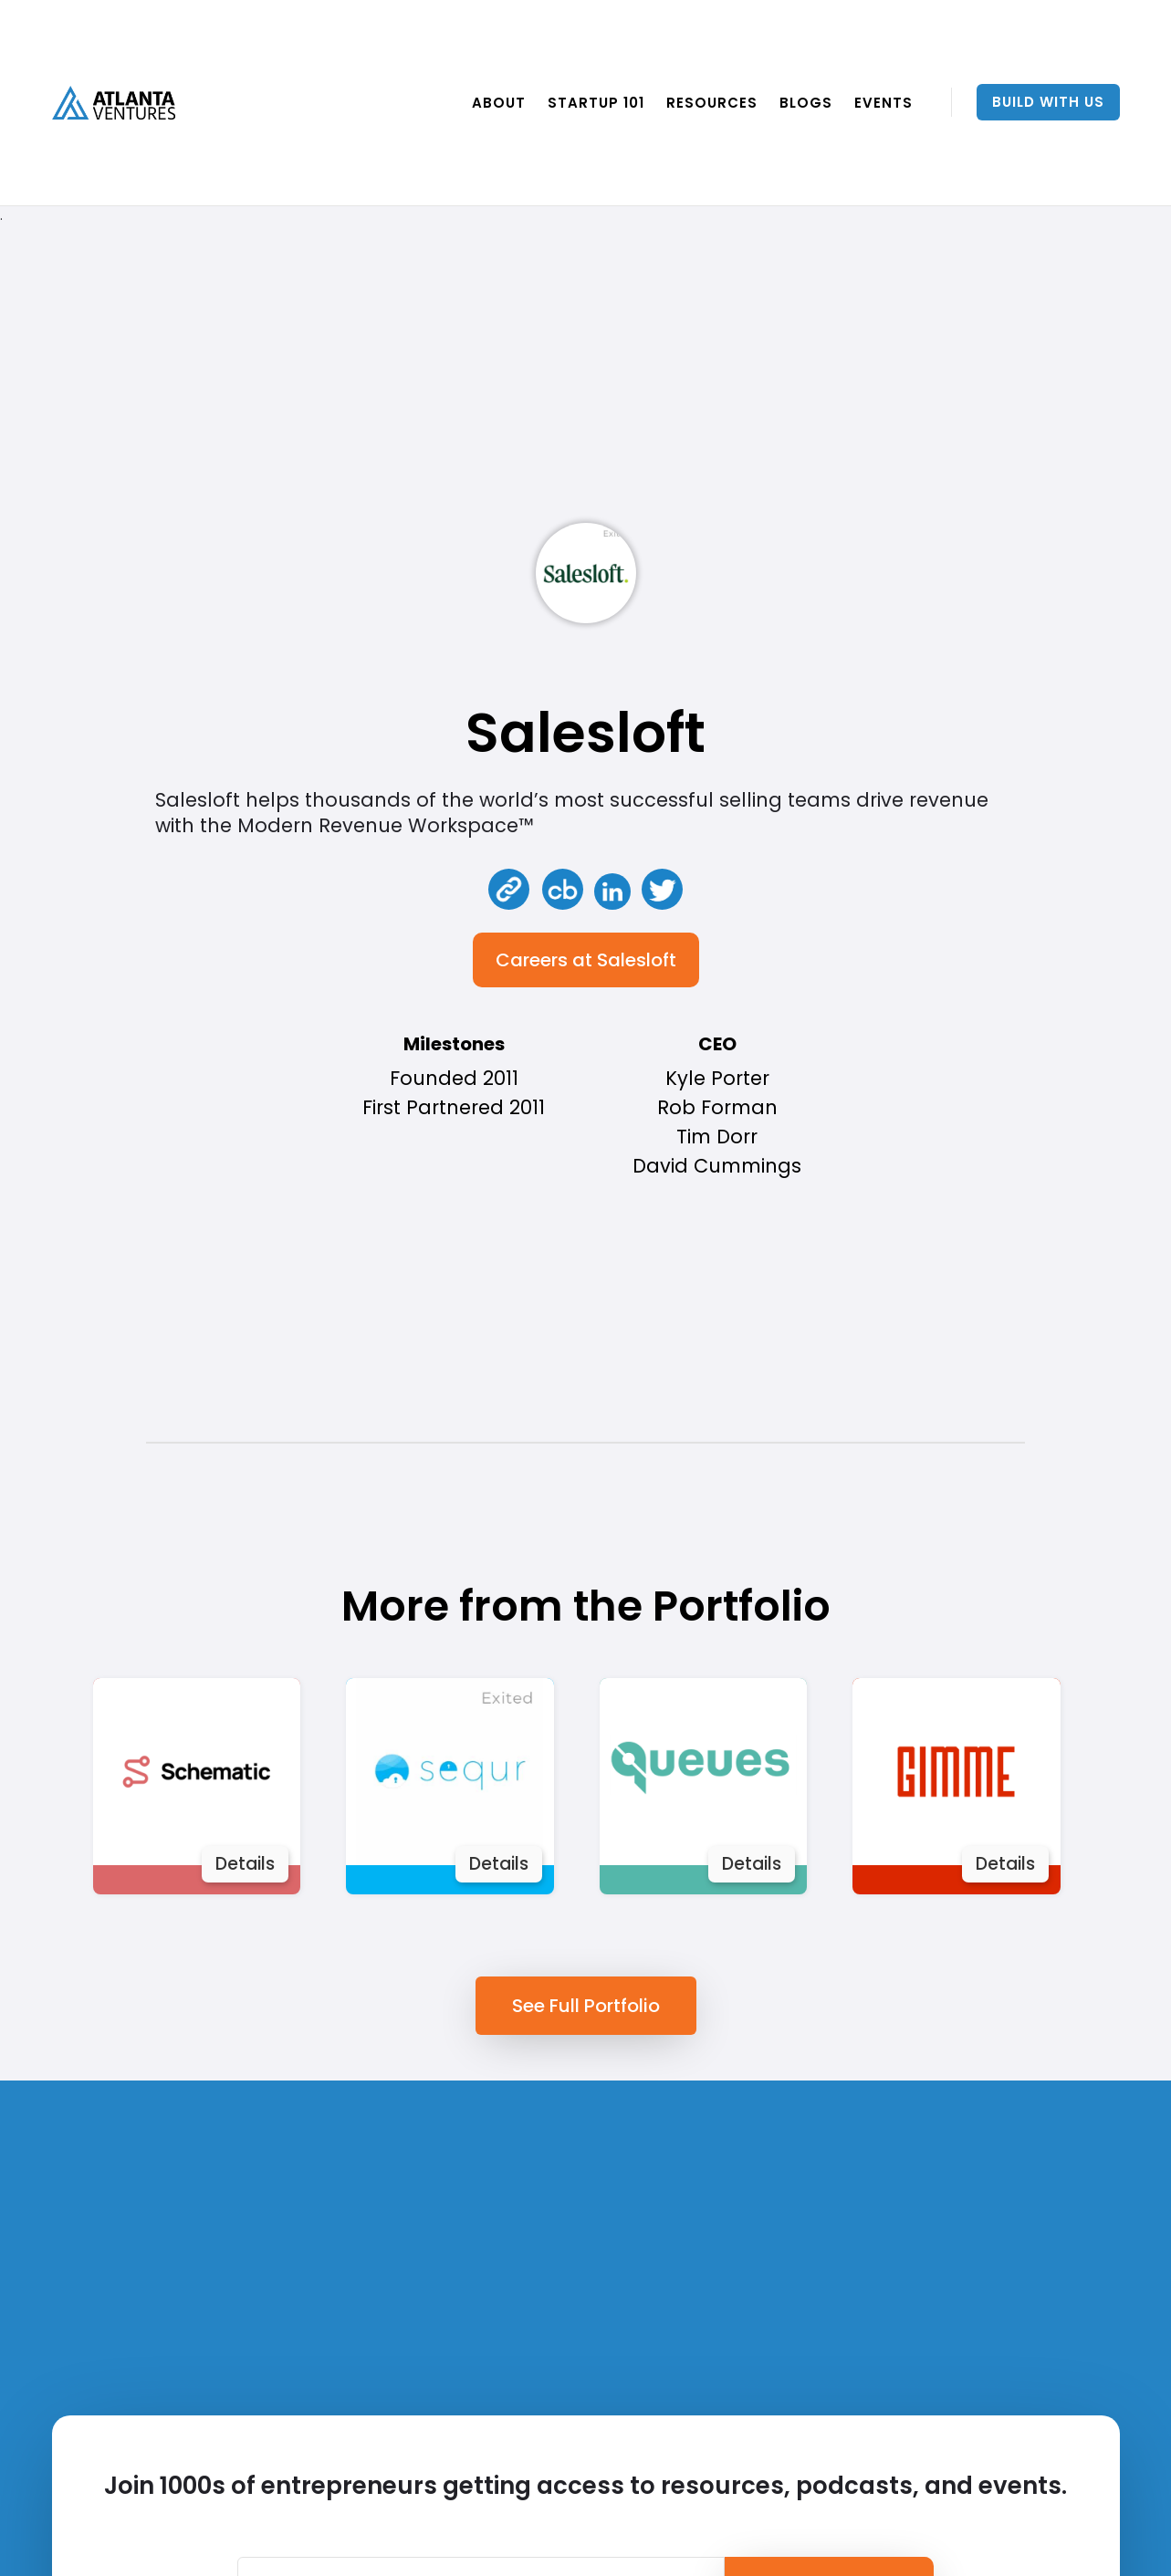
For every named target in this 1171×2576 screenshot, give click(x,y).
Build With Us (1048, 101)
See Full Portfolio (586, 2005)
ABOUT (499, 102)
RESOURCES (712, 102)
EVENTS (883, 102)
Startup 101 (596, 102)
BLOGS (805, 102)
